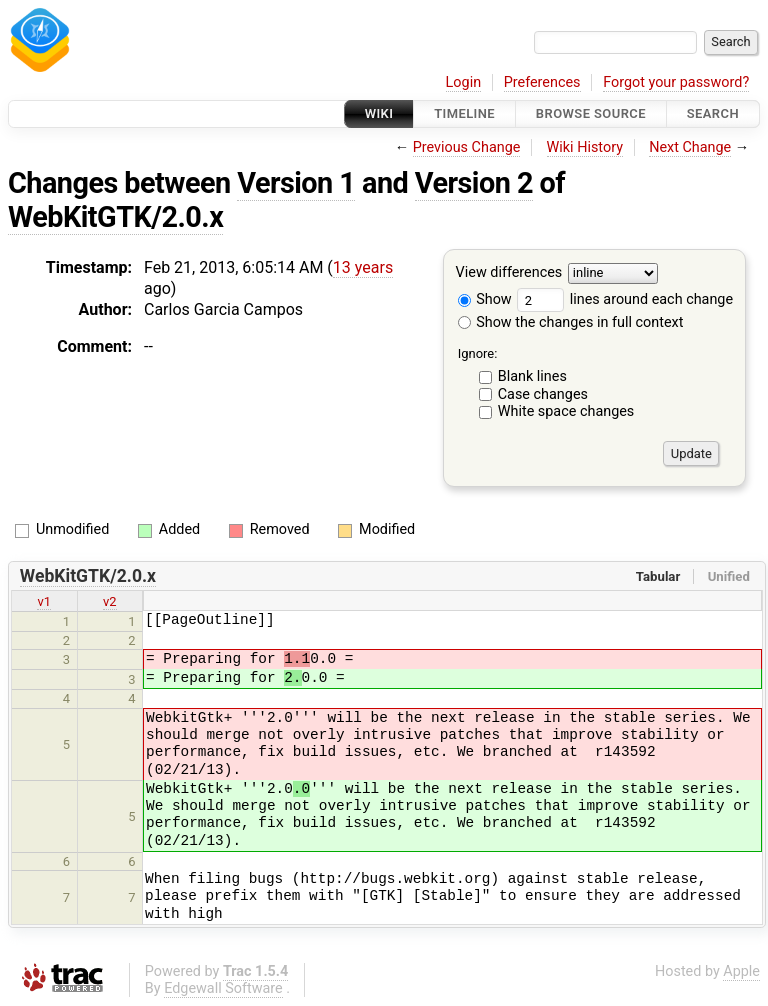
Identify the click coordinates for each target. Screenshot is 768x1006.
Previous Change (467, 147)
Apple (741, 971)
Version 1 (296, 183)
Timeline (464, 113)
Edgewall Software (223, 988)
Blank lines (532, 376)
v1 (44, 601)
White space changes (566, 411)
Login (464, 82)
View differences (509, 273)
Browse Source (591, 113)
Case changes (543, 394)
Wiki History (585, 147)
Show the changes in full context (571, 322)
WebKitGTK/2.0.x (115, 217)
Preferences (542, 82)
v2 (110, 601)
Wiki (379, 113)
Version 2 (474, 183)
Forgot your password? (676, 82)
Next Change (690, 147)
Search (713, 113)
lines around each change (625, 299)
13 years (363, 267)
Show (485, 299)
